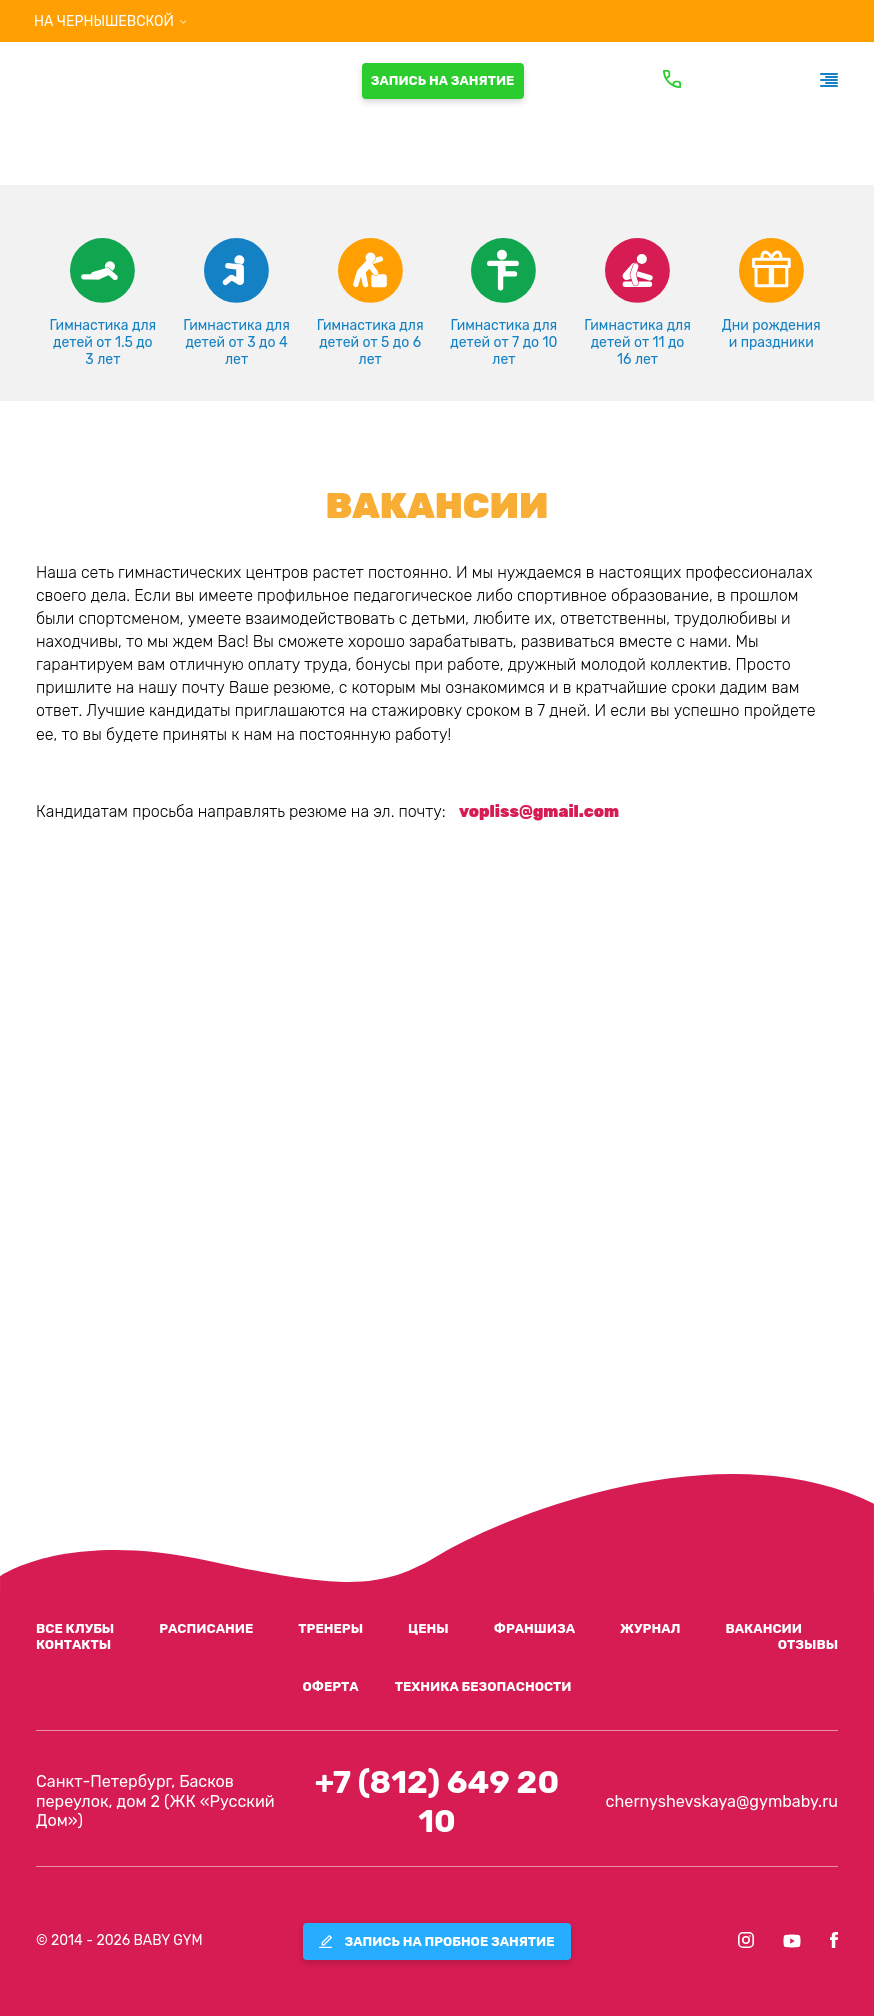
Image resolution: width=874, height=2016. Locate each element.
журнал (650, 1628)
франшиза (534, 1628)
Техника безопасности (483, 1686)
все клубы (75, 1628)
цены (428, 1628)
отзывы (808, 1644)
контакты (73, 1644)
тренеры (330, 1628)
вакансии (764, 1628)
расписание (206, 1628)
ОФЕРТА (330, 1686)
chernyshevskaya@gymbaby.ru (722, 1801)
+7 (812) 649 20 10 (437, 1801)
